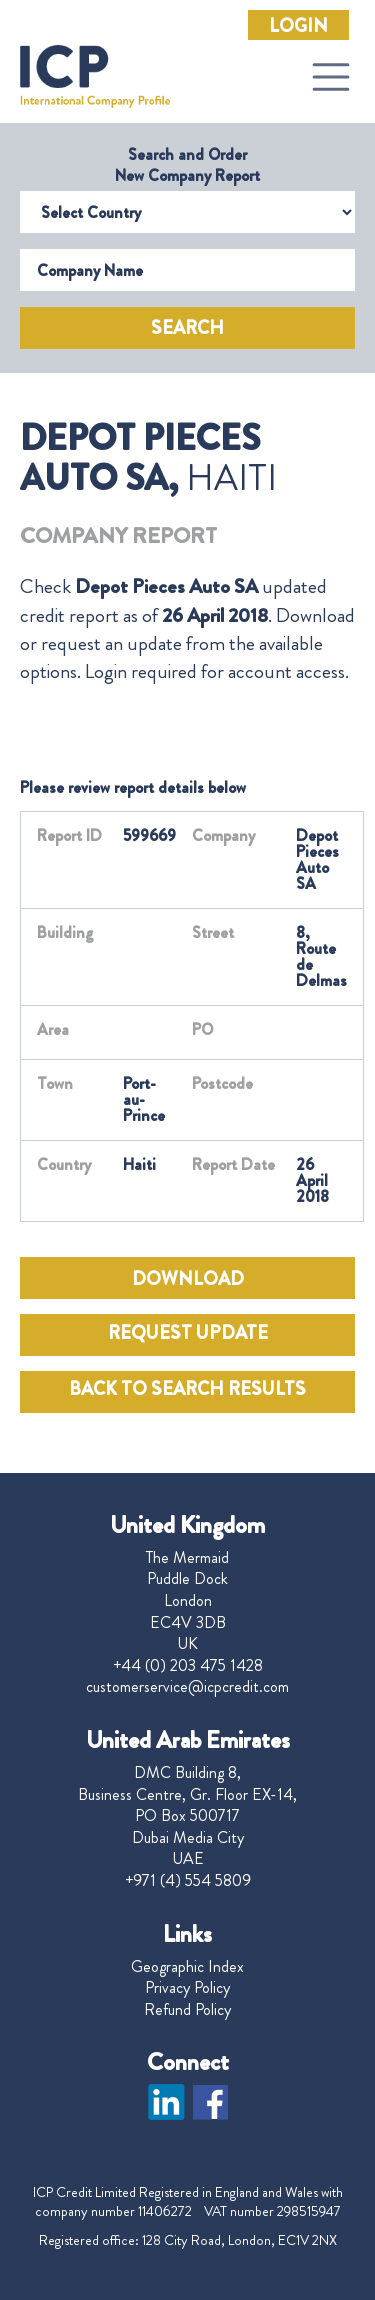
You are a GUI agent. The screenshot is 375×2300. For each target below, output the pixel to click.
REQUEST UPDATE (188, 1333)
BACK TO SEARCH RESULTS (187, 1389)
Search (187, 328)
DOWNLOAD (188, 1279)
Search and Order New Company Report (187, 165)
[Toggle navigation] (331, 77)
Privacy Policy (187, 1988)
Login (298, 26)
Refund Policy (187, 2010)
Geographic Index (187, 1967)
